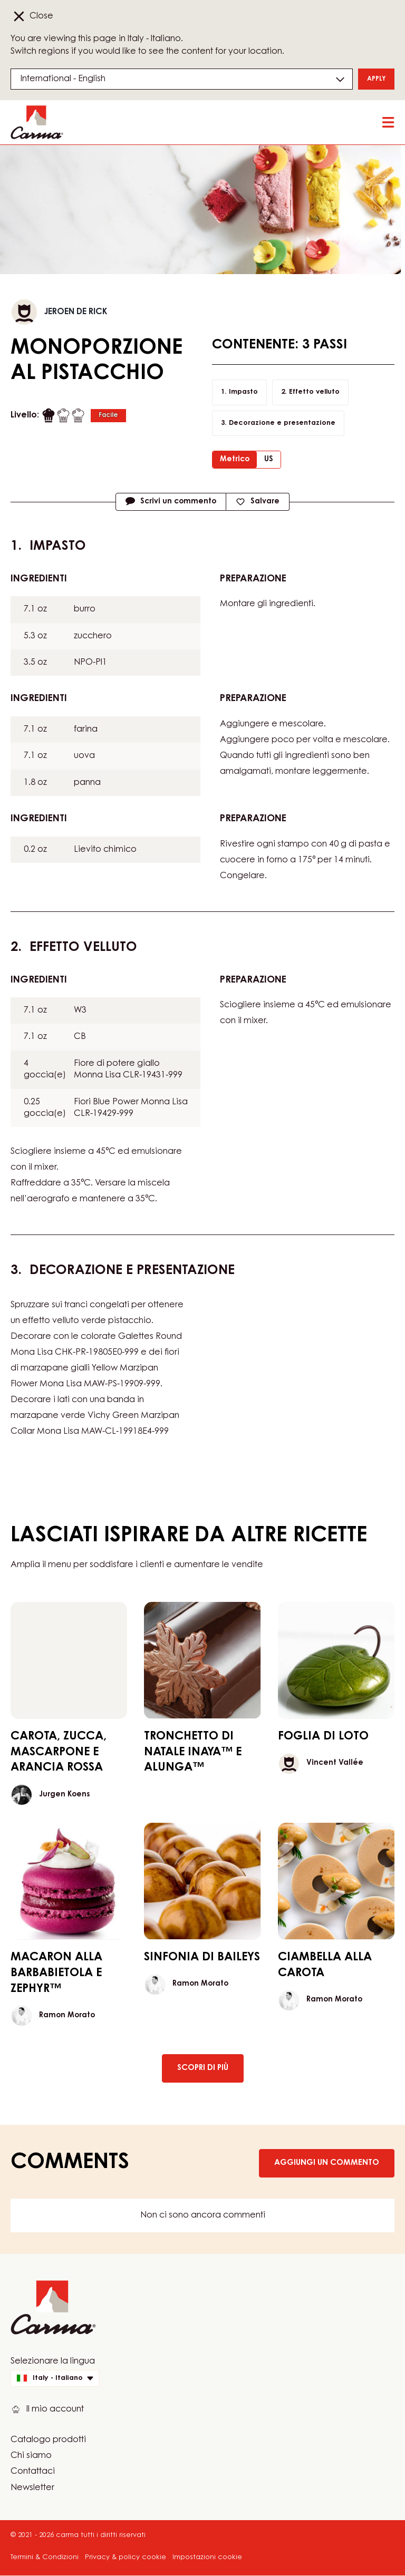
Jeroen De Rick (76, 312)
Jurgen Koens (64, 1795)
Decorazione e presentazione (282, 423)
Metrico (234, 459)
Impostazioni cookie (207, 2557)
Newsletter (32, 2488)
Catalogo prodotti (48, 2440)
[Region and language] (182, 79)
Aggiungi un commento (326, 2163)
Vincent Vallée (334, 1763)
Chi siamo (31, 2456)
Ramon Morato (67, 2015)
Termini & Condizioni (45, 2557)
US (268, 459)
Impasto (243, 391)
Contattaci (33, 2471)
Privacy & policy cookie (125, 2557)
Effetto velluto (314, 391)
